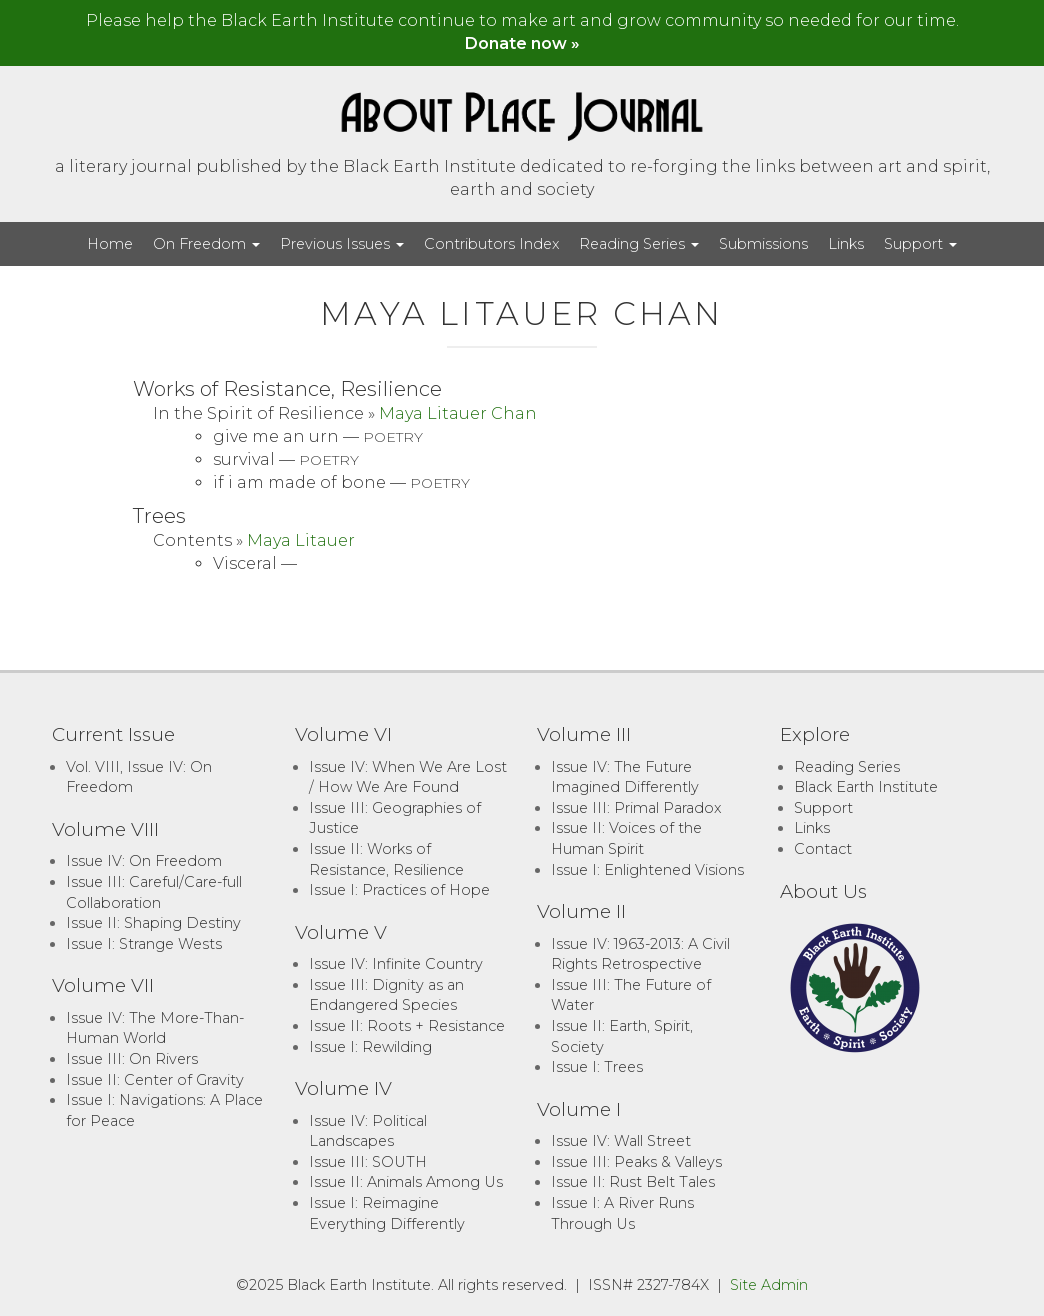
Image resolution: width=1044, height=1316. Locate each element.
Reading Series (639, 244)
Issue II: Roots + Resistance (407, 1026)
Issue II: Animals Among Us (406, 1182)
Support (920, 244)
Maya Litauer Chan (458, 413)
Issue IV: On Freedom (144, 861)
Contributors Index (491, 244)
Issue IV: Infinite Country (396, 964)
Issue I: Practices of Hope (399, 890)
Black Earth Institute (866, 787)
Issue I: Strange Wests (144, 944)
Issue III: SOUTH (368, 1162)
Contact (823, 849)
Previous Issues (342, 244)
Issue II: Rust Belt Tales (633, 1182)
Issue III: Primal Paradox (636, 808)
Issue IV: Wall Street (621, 1141)
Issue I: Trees (597, 1067)
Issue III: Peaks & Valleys (636, 1162)
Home (110, 244)
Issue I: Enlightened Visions (647, 870)
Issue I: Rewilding (370, 1047)
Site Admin (769, 1285)
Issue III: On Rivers (132, 1059)
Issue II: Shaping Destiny (153, 923)
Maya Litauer (301, 540)
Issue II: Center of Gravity (155, 1080)
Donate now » (522, 43)
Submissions (763, 244)
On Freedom (206, 244)
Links (846, 244)
